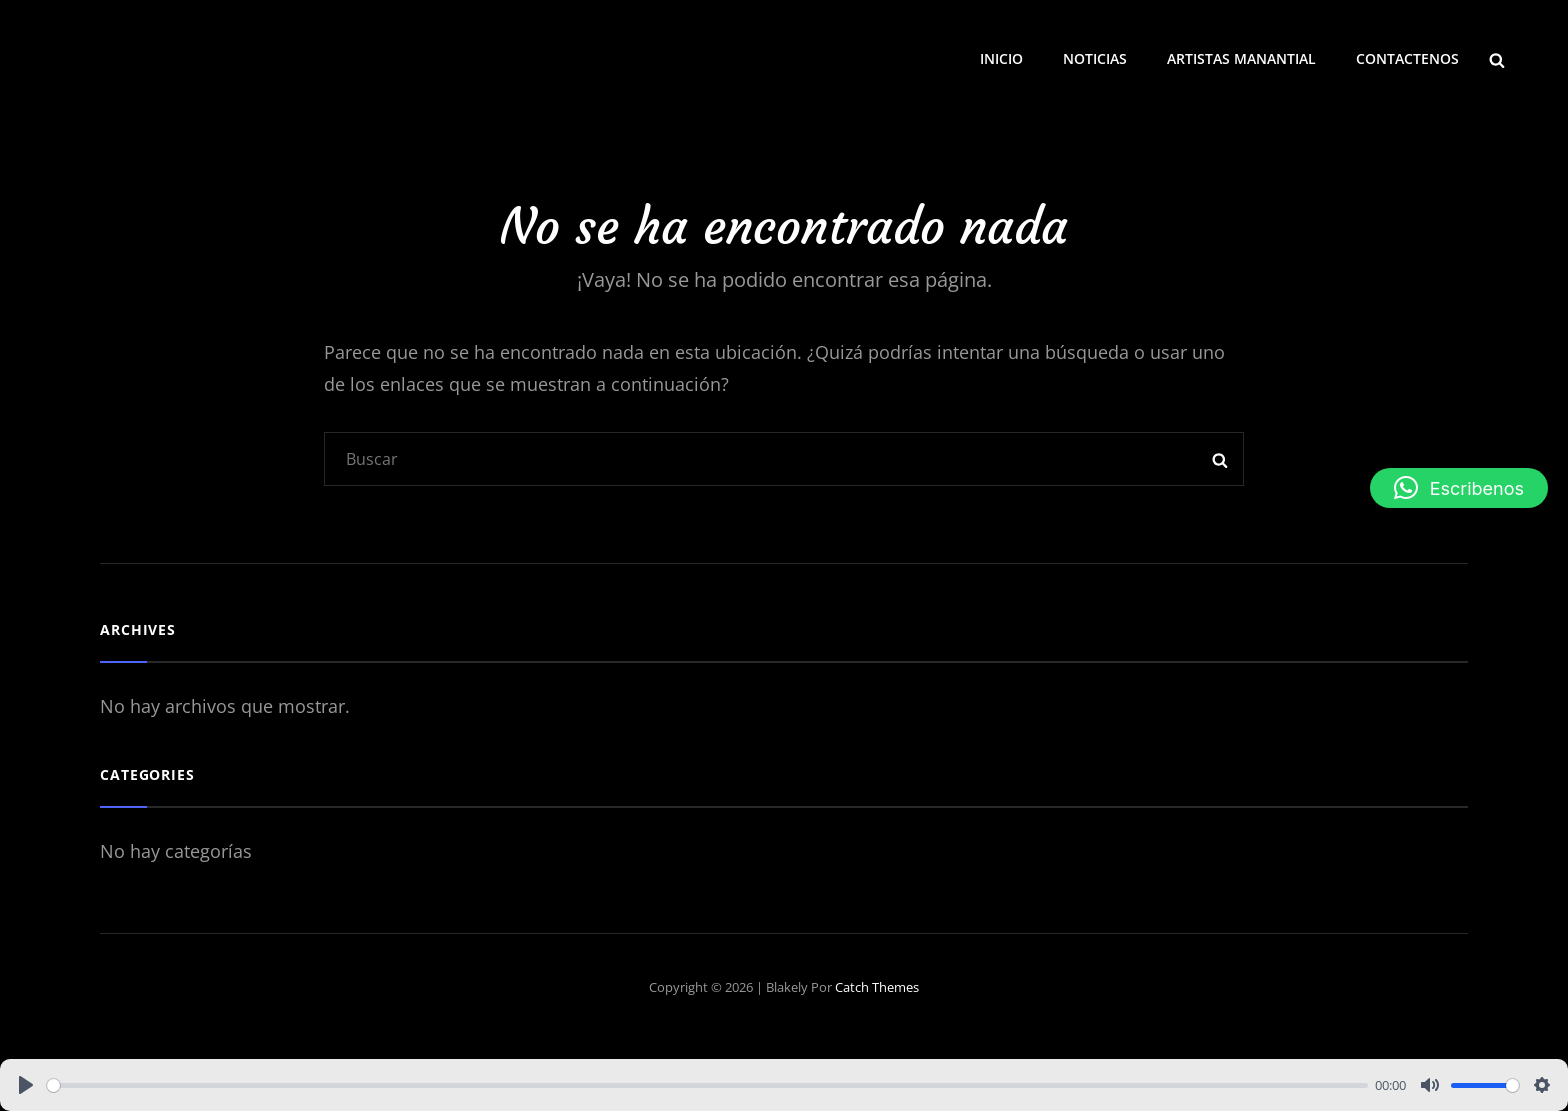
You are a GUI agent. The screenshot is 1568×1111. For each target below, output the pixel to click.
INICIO (1001, 58)
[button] (1459, 488)
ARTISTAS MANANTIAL (1241, 58)
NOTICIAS (1095, 58)
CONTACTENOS (1407, 58)
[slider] (707, 1085)
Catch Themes (877, 987)
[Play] (26, 1085)
